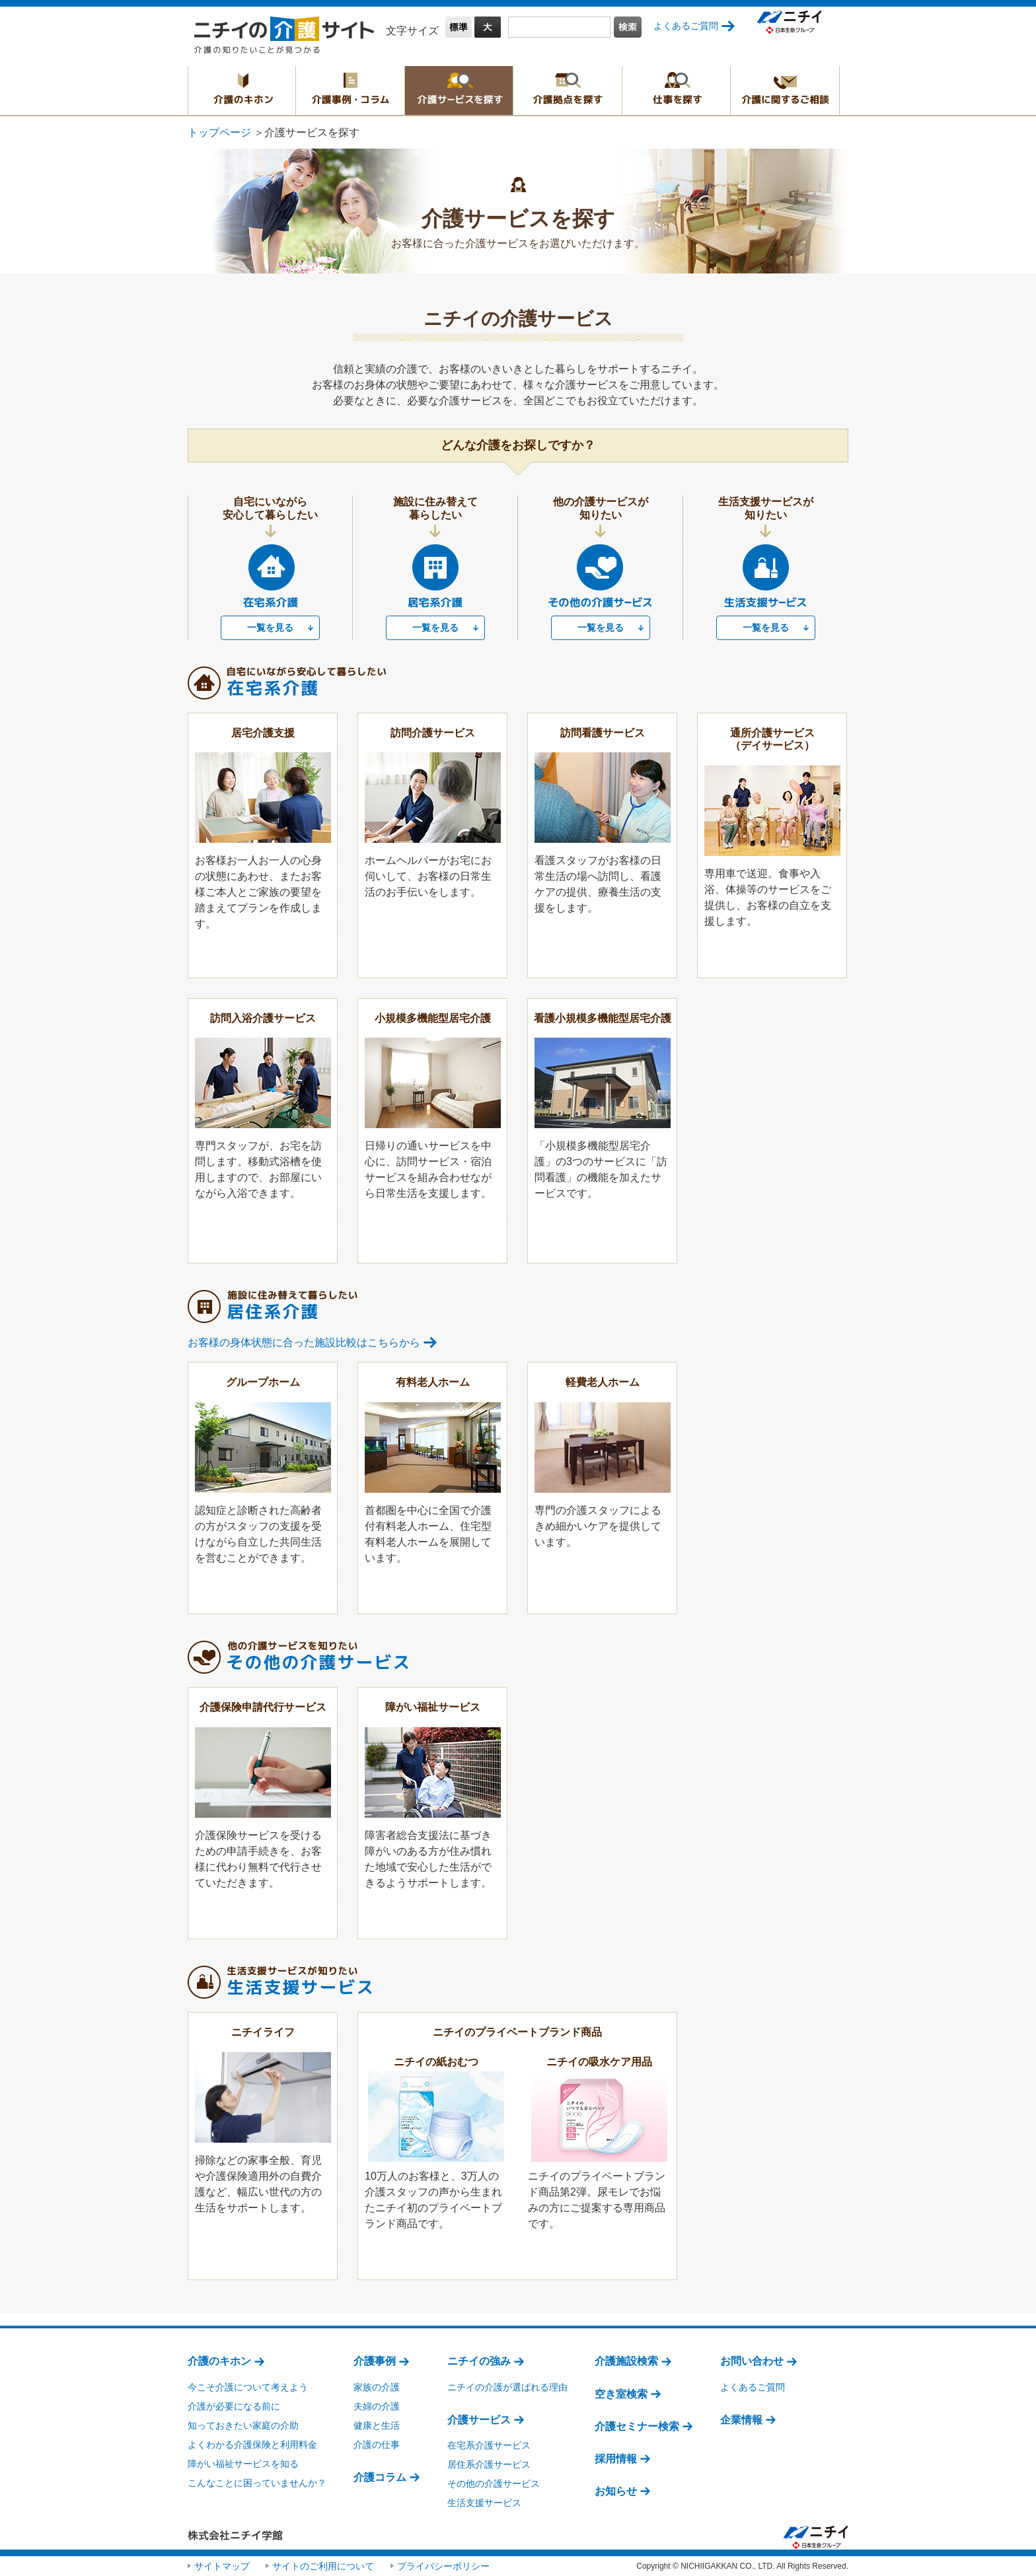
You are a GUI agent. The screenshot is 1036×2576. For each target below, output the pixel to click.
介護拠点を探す (567, 90)
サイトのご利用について (323, 2566)
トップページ (219, 132)
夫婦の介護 (376, 2406)
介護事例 (374, 2361)
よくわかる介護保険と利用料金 (252, 2444)
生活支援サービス (484, 2502)
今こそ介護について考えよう (248, 2387)
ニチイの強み (479, 2361)
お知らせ (616, 2491)
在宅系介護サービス (489, 2445)
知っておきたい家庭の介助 (243, 2425)
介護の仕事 (376, 2444)
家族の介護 (376, 2387)
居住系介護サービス (489, 2464)
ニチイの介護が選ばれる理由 (507, 2387)
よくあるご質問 (685, 25)
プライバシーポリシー (443, 2566)
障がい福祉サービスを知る (243, 2463)
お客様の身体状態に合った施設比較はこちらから (304, 1342)
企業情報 (741, 2419)
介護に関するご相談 (785, 90)
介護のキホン (241, 90)
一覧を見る (270, 627)
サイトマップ (222, 2566)
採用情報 (616, 2458)
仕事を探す (676, 90)
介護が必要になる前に (234, 2406)
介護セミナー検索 (637, 2426)
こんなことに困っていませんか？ (257, 2483)
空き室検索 (621, 2394)
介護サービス (479, 2419)
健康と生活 (376, 2425)
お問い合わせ (752, 2361)
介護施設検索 (626, 2361)
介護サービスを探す (459, 90)
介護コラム (379, 2477)
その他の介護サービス (493, 2483)
